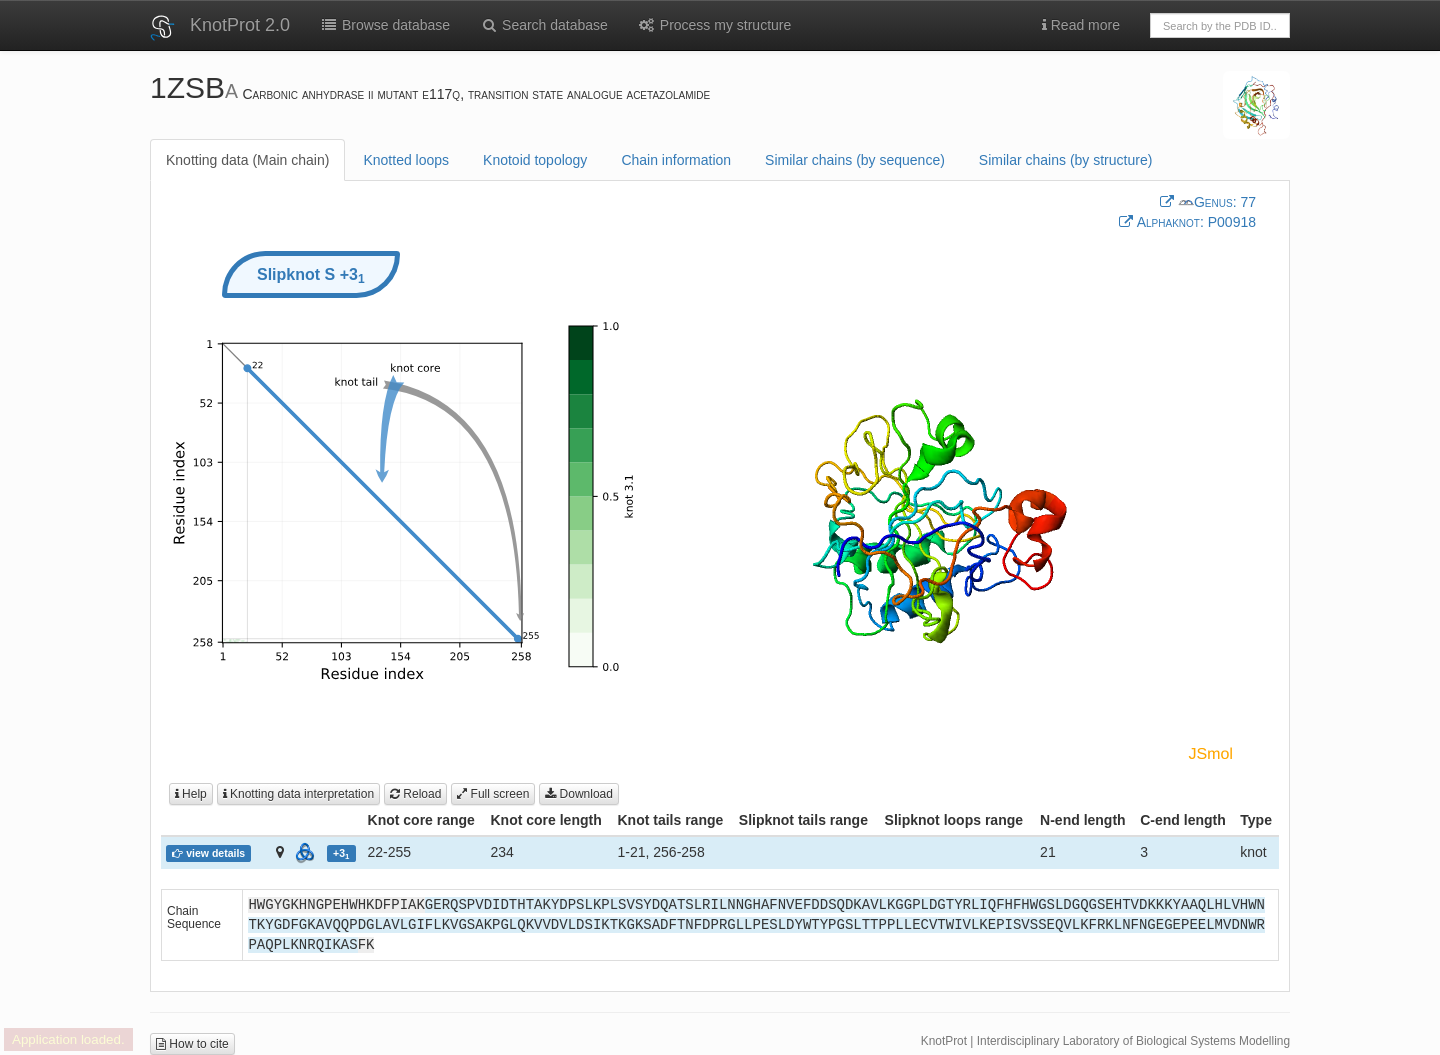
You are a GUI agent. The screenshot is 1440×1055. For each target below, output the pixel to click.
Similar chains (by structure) (1066, 160)
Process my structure (714, 25)
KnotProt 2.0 (240, 25)
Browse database (385, 25)
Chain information (676, 160)
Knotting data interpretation (298, 794)
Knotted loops (406, 160)
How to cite (192, 1044)
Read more (1081, 25)
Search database (544, 25)
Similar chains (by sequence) (855, 160)
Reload (415, 794)
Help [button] (191, 794)
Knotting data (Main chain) (247, 160)
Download (579, 794)
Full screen (493, 794)
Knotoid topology (535, 160)
